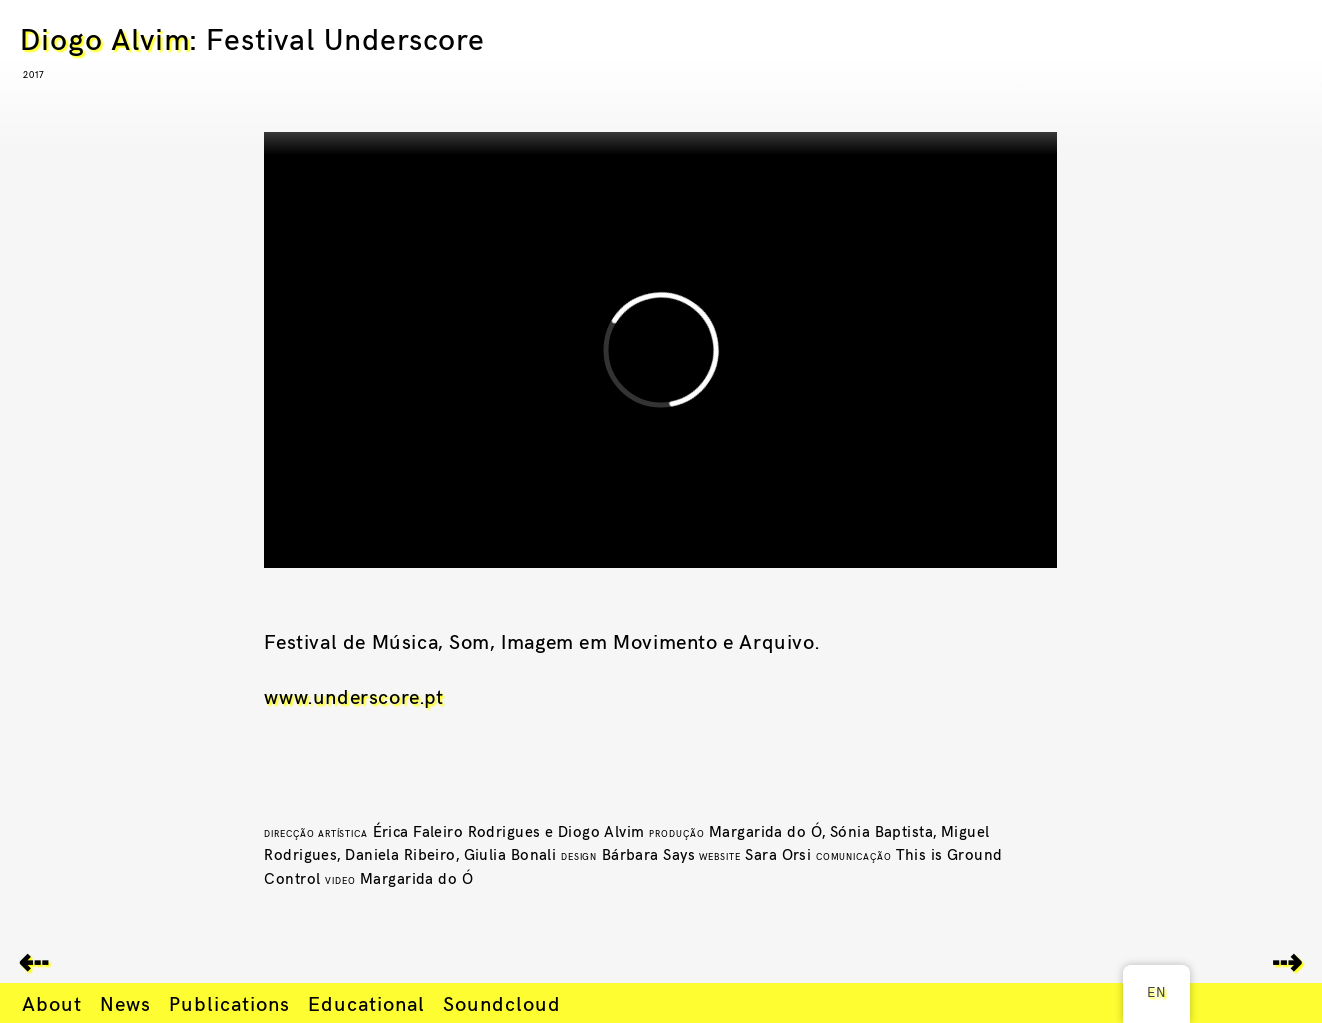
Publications (229, 1002)
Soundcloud (502, 1002)
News (125, 1002)
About (52, 1002)
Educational (366, 1002)
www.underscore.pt (353, 695)
